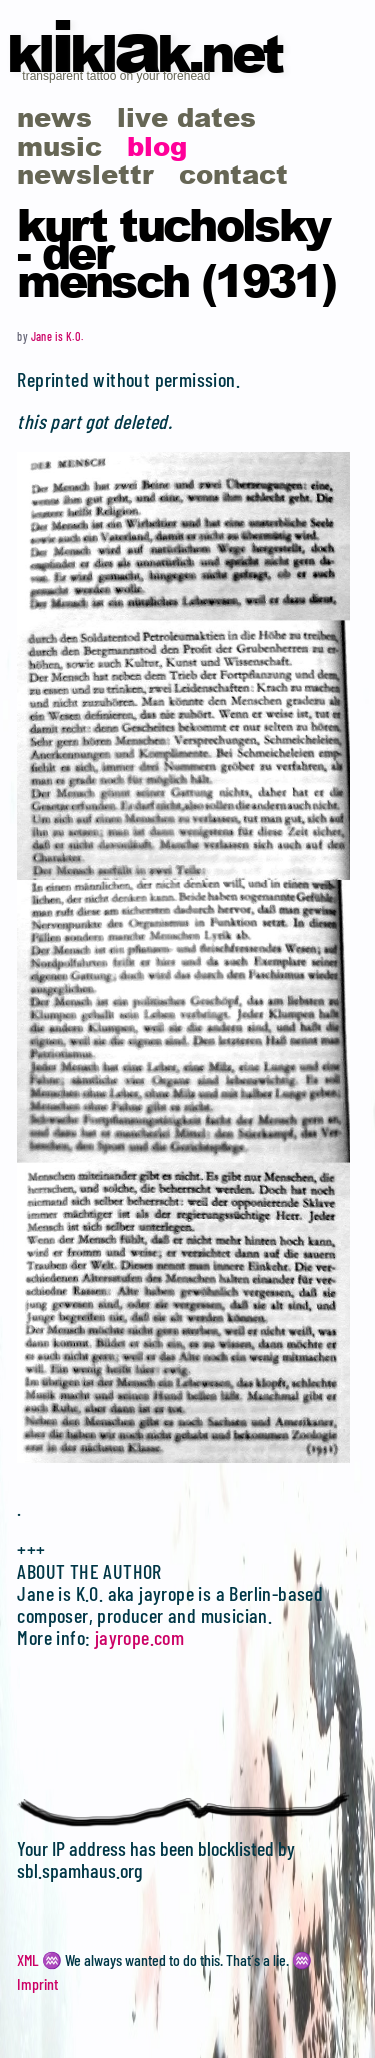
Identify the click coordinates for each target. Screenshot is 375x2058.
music (59, 145)
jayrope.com (139, 1637)
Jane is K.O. (57, 336)
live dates (186, 116)
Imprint (37, 1983)
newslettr (85, 173)
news (54, 116)
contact (233, 173)
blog (157, 145)
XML (28, 1959)
